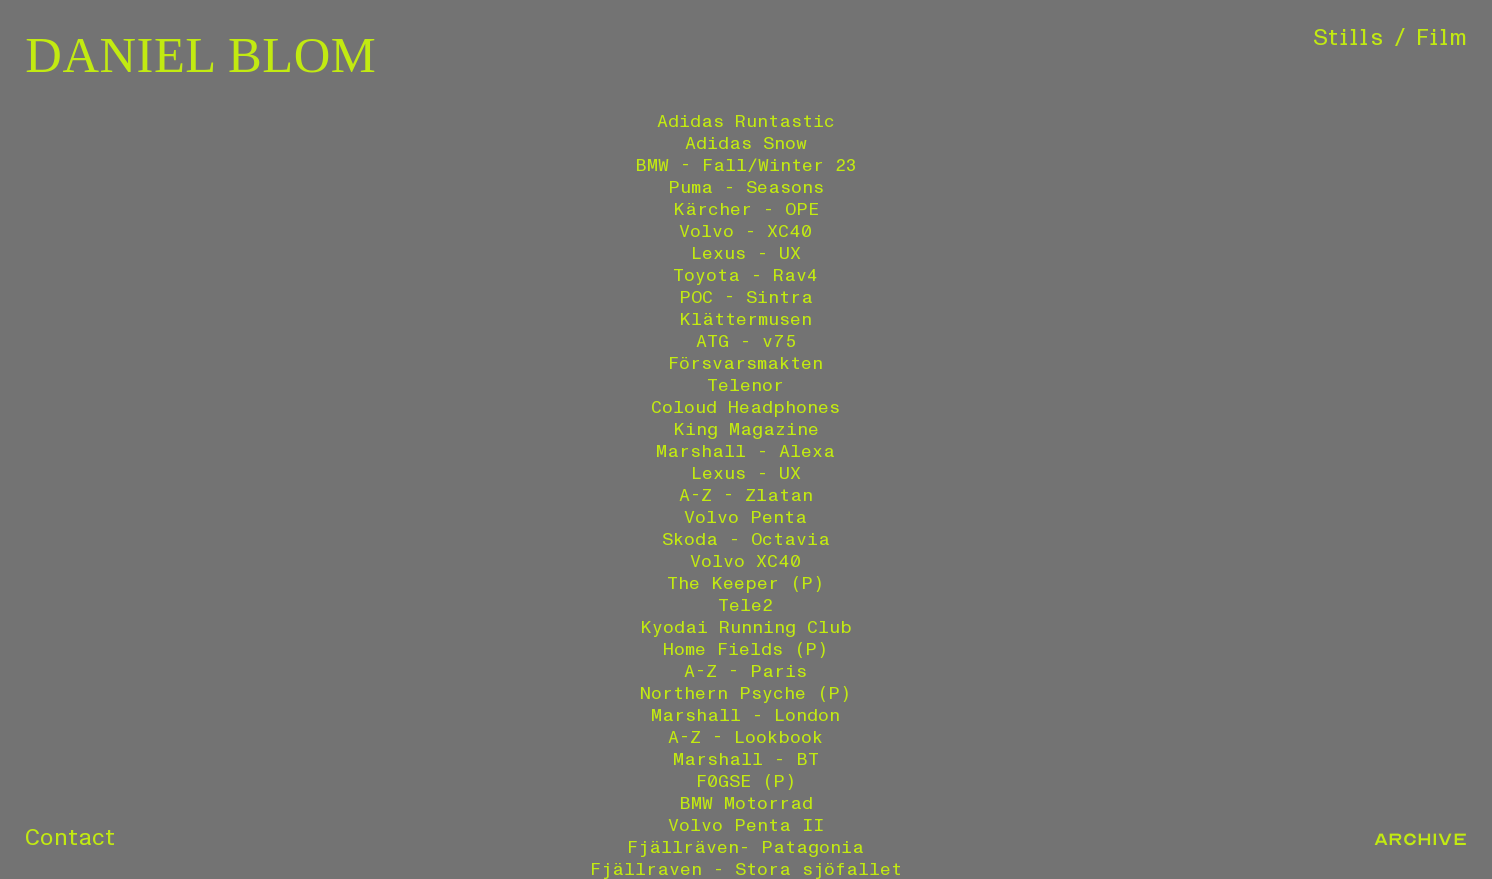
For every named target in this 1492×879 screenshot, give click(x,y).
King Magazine (746, 429)
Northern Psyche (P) (745, 693)
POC (696, 297)
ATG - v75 (746, 341)
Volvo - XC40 (745, 231)
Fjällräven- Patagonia (745, 847)
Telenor (745, 385)
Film (1441, 38)
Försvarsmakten (745, 363)
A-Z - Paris (745, 671)
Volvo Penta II (746, 825)
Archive (1420, 839)
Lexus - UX (746, 253)
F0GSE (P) (746, 781)
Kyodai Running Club (746, 627)
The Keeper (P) (745, 583)
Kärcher (712, 209)
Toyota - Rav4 (745, 275)
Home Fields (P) (745, 649)
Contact (70, 838)
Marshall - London (745, 715)
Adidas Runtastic (746, 121)
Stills (1348, 38)
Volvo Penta (745, 517)
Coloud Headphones (745, 407)
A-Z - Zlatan (746, 495)
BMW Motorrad (746, 803)
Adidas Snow (746, 143)
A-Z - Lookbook (745, 737)
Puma (690, 187)
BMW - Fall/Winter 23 (745, 165)
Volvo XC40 (745, 561)
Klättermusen (745, 319)
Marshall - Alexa (745, 451)
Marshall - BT (746, 759)
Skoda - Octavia (746, 539)
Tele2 (745, 605)
